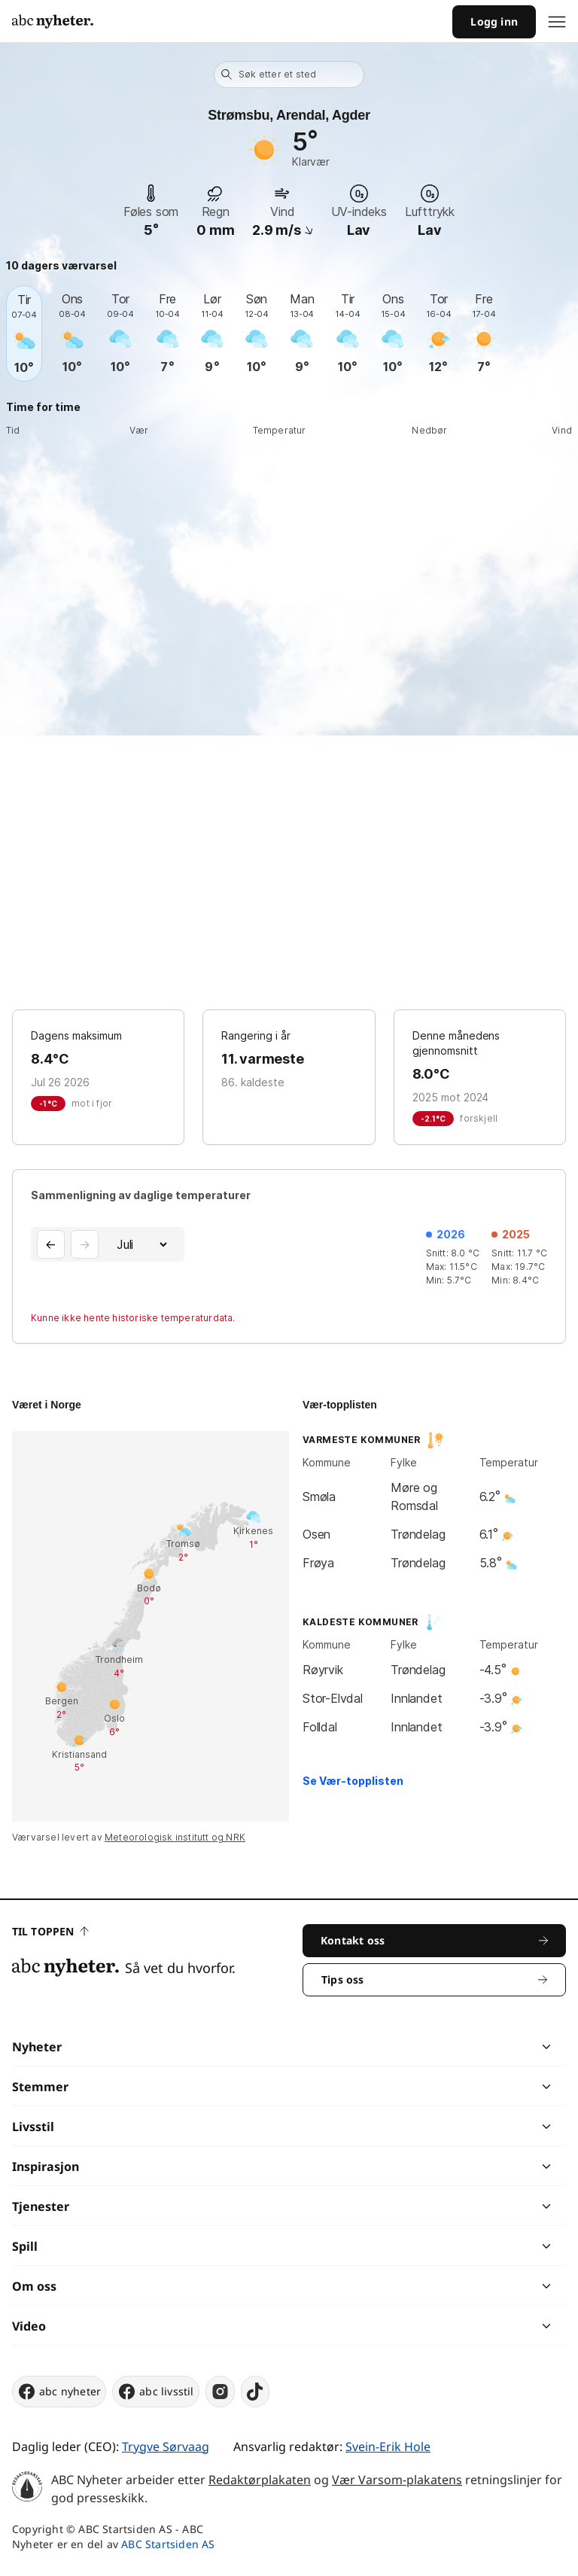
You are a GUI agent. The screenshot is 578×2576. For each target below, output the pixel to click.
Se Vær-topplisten (353, 1780)
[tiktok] (255, 2391)
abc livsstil (155, 2392)
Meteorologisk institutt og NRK (175, 1837)
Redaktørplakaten (259, 2479)
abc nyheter (59, 2392)
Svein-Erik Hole (387, 2446)
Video (29, 2326)
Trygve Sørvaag (165, 2446)
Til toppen (50, 1931)
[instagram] (220, 2391)
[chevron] (417, 2047)
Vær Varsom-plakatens (397, 2479)
